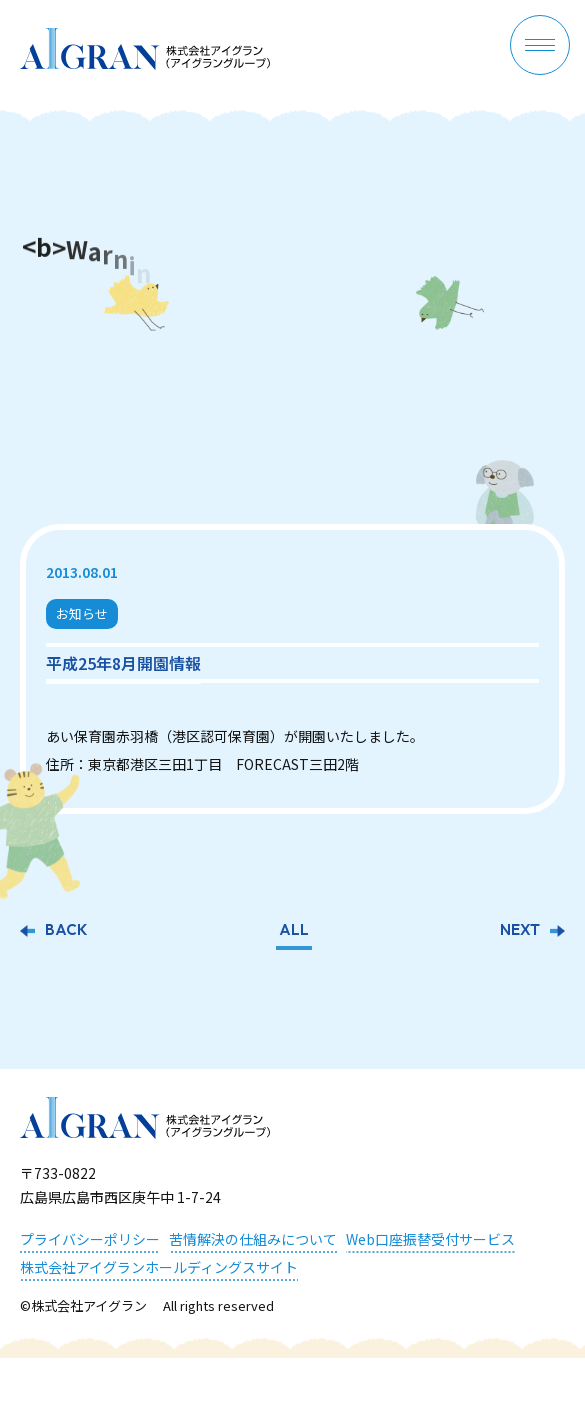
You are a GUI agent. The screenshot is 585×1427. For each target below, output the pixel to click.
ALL (294, 932)
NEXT (520, 932)
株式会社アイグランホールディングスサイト (159, 1267)
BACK (66, 932)
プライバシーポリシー (90, 1239)
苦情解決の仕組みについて (253, 1239)
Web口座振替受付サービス (430, 1239)
